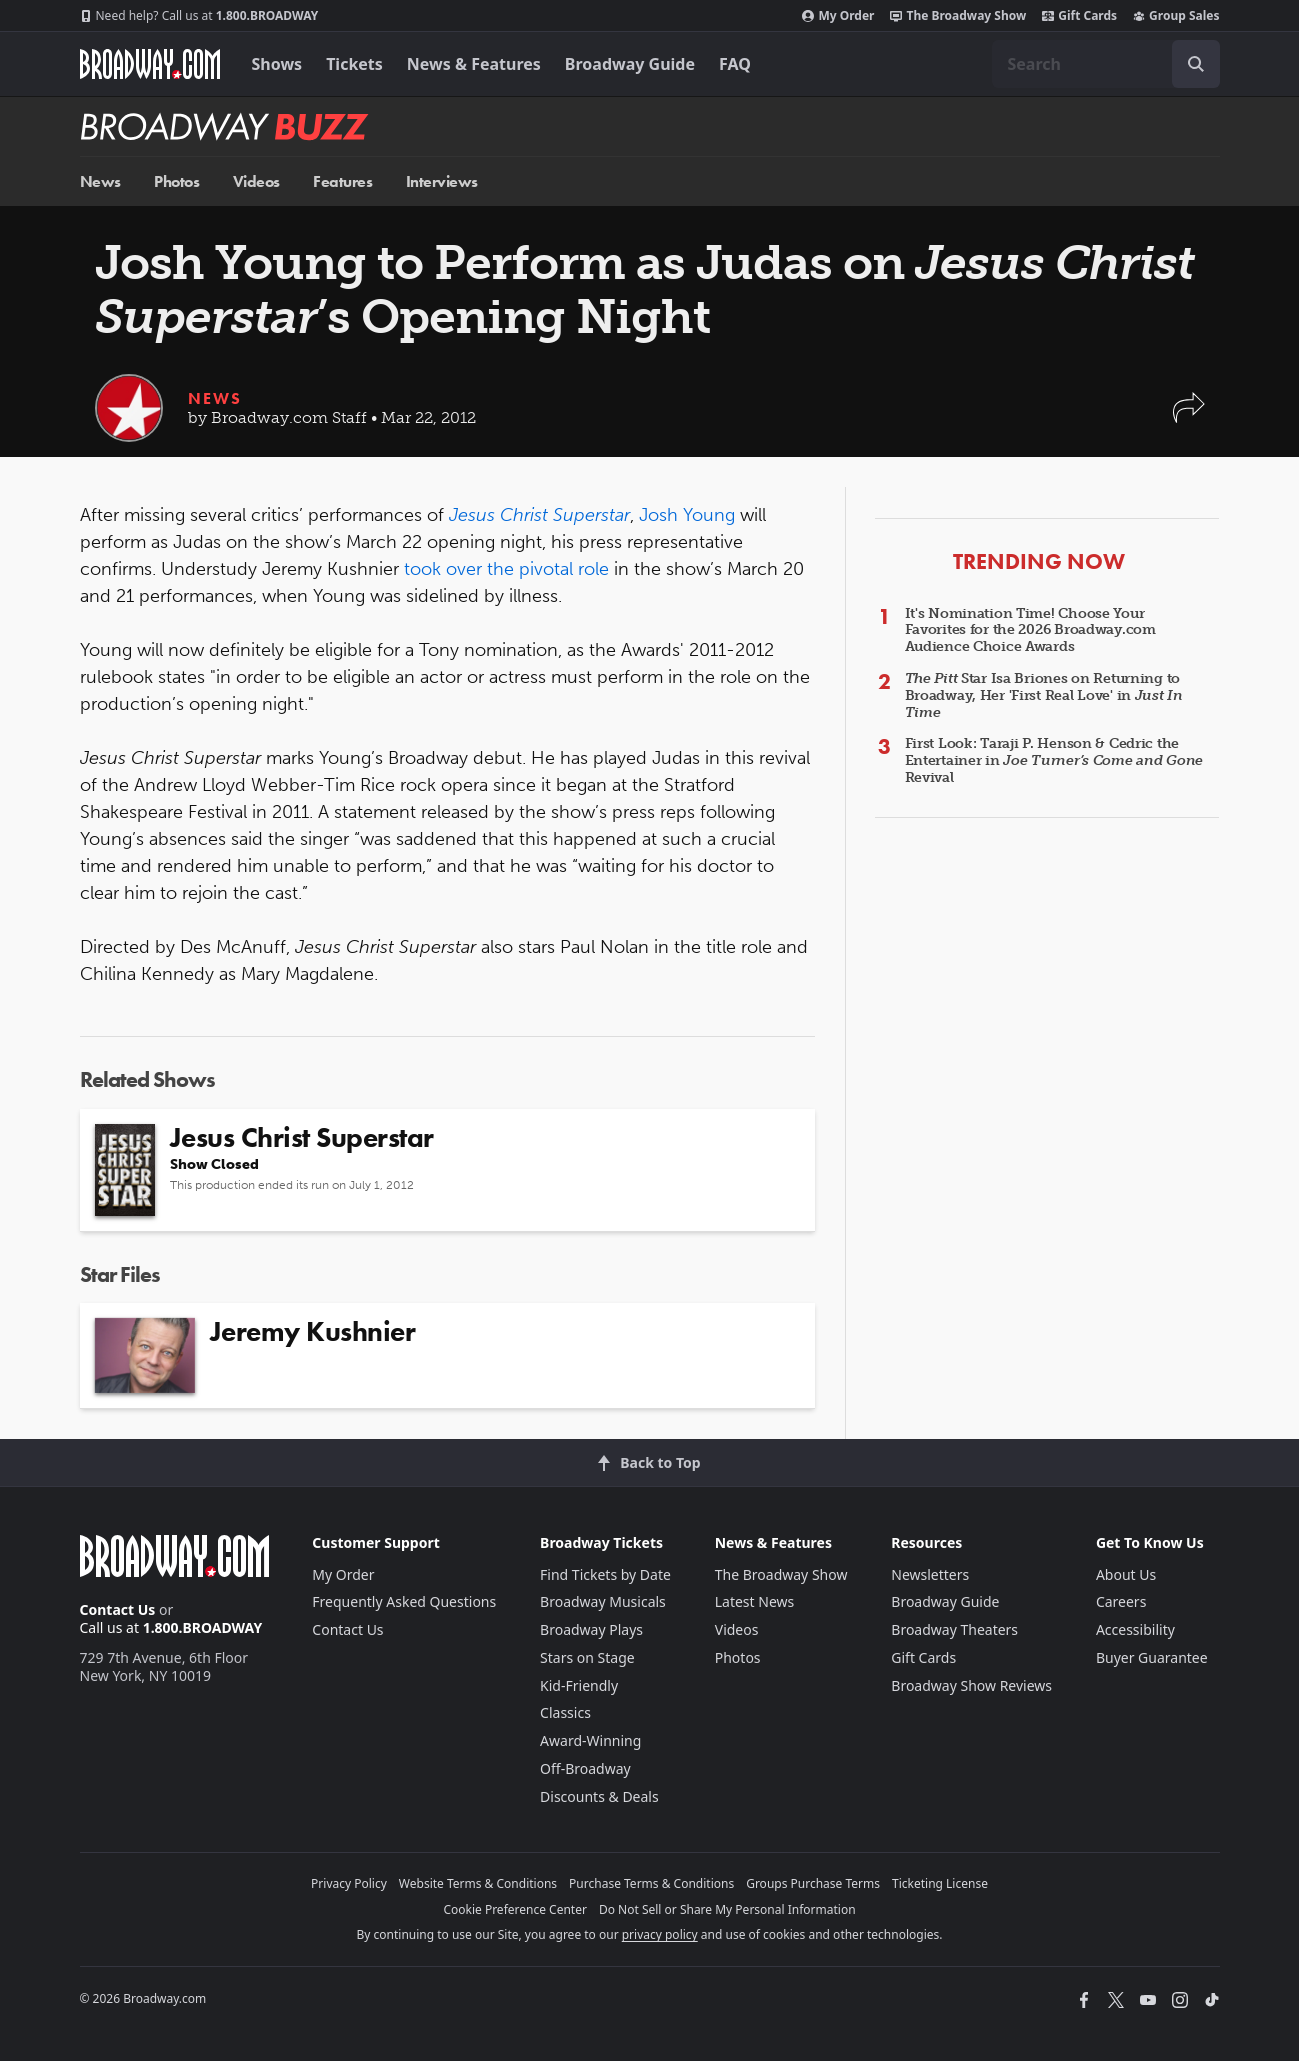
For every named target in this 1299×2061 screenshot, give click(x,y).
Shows (277, 64)
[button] (1189, 417)
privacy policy (660, 1934)
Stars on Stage (587, 1657)
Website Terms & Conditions (478, 1883)
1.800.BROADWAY (199, 16)
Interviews (442, 181)
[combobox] (1106, 64)
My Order (838, 16)
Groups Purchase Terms (813, 1883)
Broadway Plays (591, 1629)
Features (342, 181)
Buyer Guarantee (1152, 1657)
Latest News (755, 1601)
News (100, 181)
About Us (1126, 1574)
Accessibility (1135, 1629)
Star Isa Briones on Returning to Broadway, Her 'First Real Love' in (1044, 695)
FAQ (735, 64)
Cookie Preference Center (515, 1909)
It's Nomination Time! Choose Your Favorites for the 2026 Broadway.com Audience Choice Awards (1030, 630)
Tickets (354, 64)
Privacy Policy (349, 1883)
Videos (256, 181)
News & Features (474, 64)
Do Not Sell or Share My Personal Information (727, 1909)
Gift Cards (1079, 16)
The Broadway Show (958, 16)
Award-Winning (590, 1740)
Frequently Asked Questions (404, 1601)
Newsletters (930, 1574)
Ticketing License (940, 1883)
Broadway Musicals (603, 1601)
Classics (565, 1712)
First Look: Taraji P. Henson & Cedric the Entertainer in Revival (1054, 760)
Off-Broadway (585, 1768)
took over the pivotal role (506, 569)
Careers (1121, 1601)
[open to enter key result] (1196, 64)
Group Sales (1176, 16)
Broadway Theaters (954, 1629)
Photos (176, 181)
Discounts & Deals (599, 1796)
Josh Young (687, 515)
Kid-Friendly (579, 1685)
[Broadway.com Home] (150, 64)
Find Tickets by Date (605, 1574)
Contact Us (118, 1609)
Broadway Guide (630, 64)
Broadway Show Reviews (971, 1685)
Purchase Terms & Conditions (651, 1883)
